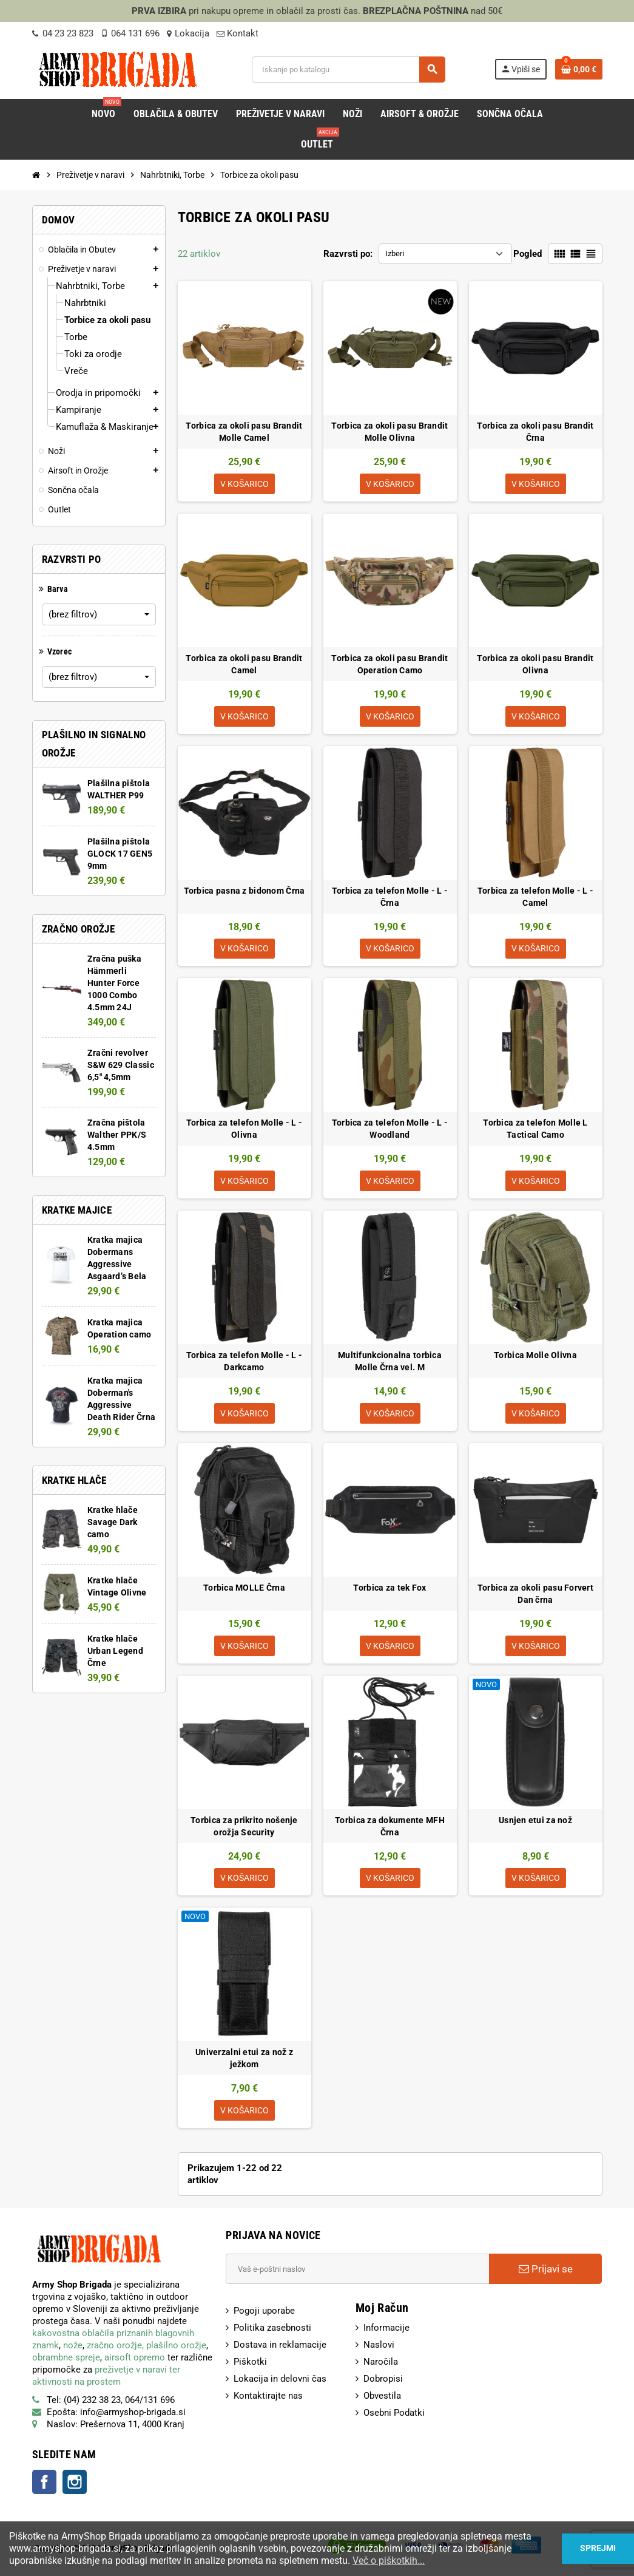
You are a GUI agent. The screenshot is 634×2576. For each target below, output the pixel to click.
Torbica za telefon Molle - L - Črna (390, 897)
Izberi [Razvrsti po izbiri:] (394, 253)
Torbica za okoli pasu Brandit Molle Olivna (389, 432)
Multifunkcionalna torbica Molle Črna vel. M (390, 1362)
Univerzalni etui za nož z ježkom (244, 2059)
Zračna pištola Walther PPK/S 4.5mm (117, 1135)
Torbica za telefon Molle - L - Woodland (390, 1129)
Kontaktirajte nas (268, 2396)
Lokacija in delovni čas (280, 2379)
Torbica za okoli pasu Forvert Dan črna (535, 1594)
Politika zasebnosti (272, 2328)
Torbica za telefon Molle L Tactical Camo (535, 1129)
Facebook (44, 2483)
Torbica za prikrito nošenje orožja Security (244, 1827)
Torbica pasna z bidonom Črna (244, 890)
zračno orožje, (115, 2346)
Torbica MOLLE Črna (244, 1588)
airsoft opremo (134, 2358)
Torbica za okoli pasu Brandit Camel (244, 664)
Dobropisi (383, 2379)
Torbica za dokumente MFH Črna (390, 1827)
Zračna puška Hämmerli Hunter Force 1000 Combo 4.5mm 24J (114, 983)
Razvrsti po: (348, 253)
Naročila (380, 2362)
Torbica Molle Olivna (535, 1356)
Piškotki (250, 2362)
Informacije (386, 2328)
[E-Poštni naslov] (357, 2270)
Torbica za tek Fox (389, 1588)
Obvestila (382, 2396)
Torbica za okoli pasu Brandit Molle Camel (244, 432)
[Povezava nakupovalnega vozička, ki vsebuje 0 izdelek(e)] (578, 69)
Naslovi (378, 2345)
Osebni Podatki (394, 2413)
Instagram (74, 2483)
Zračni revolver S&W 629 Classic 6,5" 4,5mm (120, 1065)
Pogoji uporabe (264, 2311)
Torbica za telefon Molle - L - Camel (535, 897)
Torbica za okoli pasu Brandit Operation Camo (389, 664)
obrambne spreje (66, 2358)
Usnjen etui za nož (535, 1821)
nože (73, 2346)
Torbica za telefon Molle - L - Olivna (244, 1129)
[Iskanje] (348, 69)
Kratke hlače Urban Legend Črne (115, 1651)
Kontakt (237, 33)
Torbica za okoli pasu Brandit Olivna (535, 664)
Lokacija (188, 33)
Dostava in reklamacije (280, 2345)
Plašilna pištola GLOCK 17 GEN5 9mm (120, 854)
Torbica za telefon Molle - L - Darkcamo (244, 1362)
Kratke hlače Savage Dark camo (112, 1522)
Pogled (527, 253)
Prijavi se (546, 2270)
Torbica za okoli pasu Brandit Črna (535, 432)
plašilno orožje (176, 2346)
